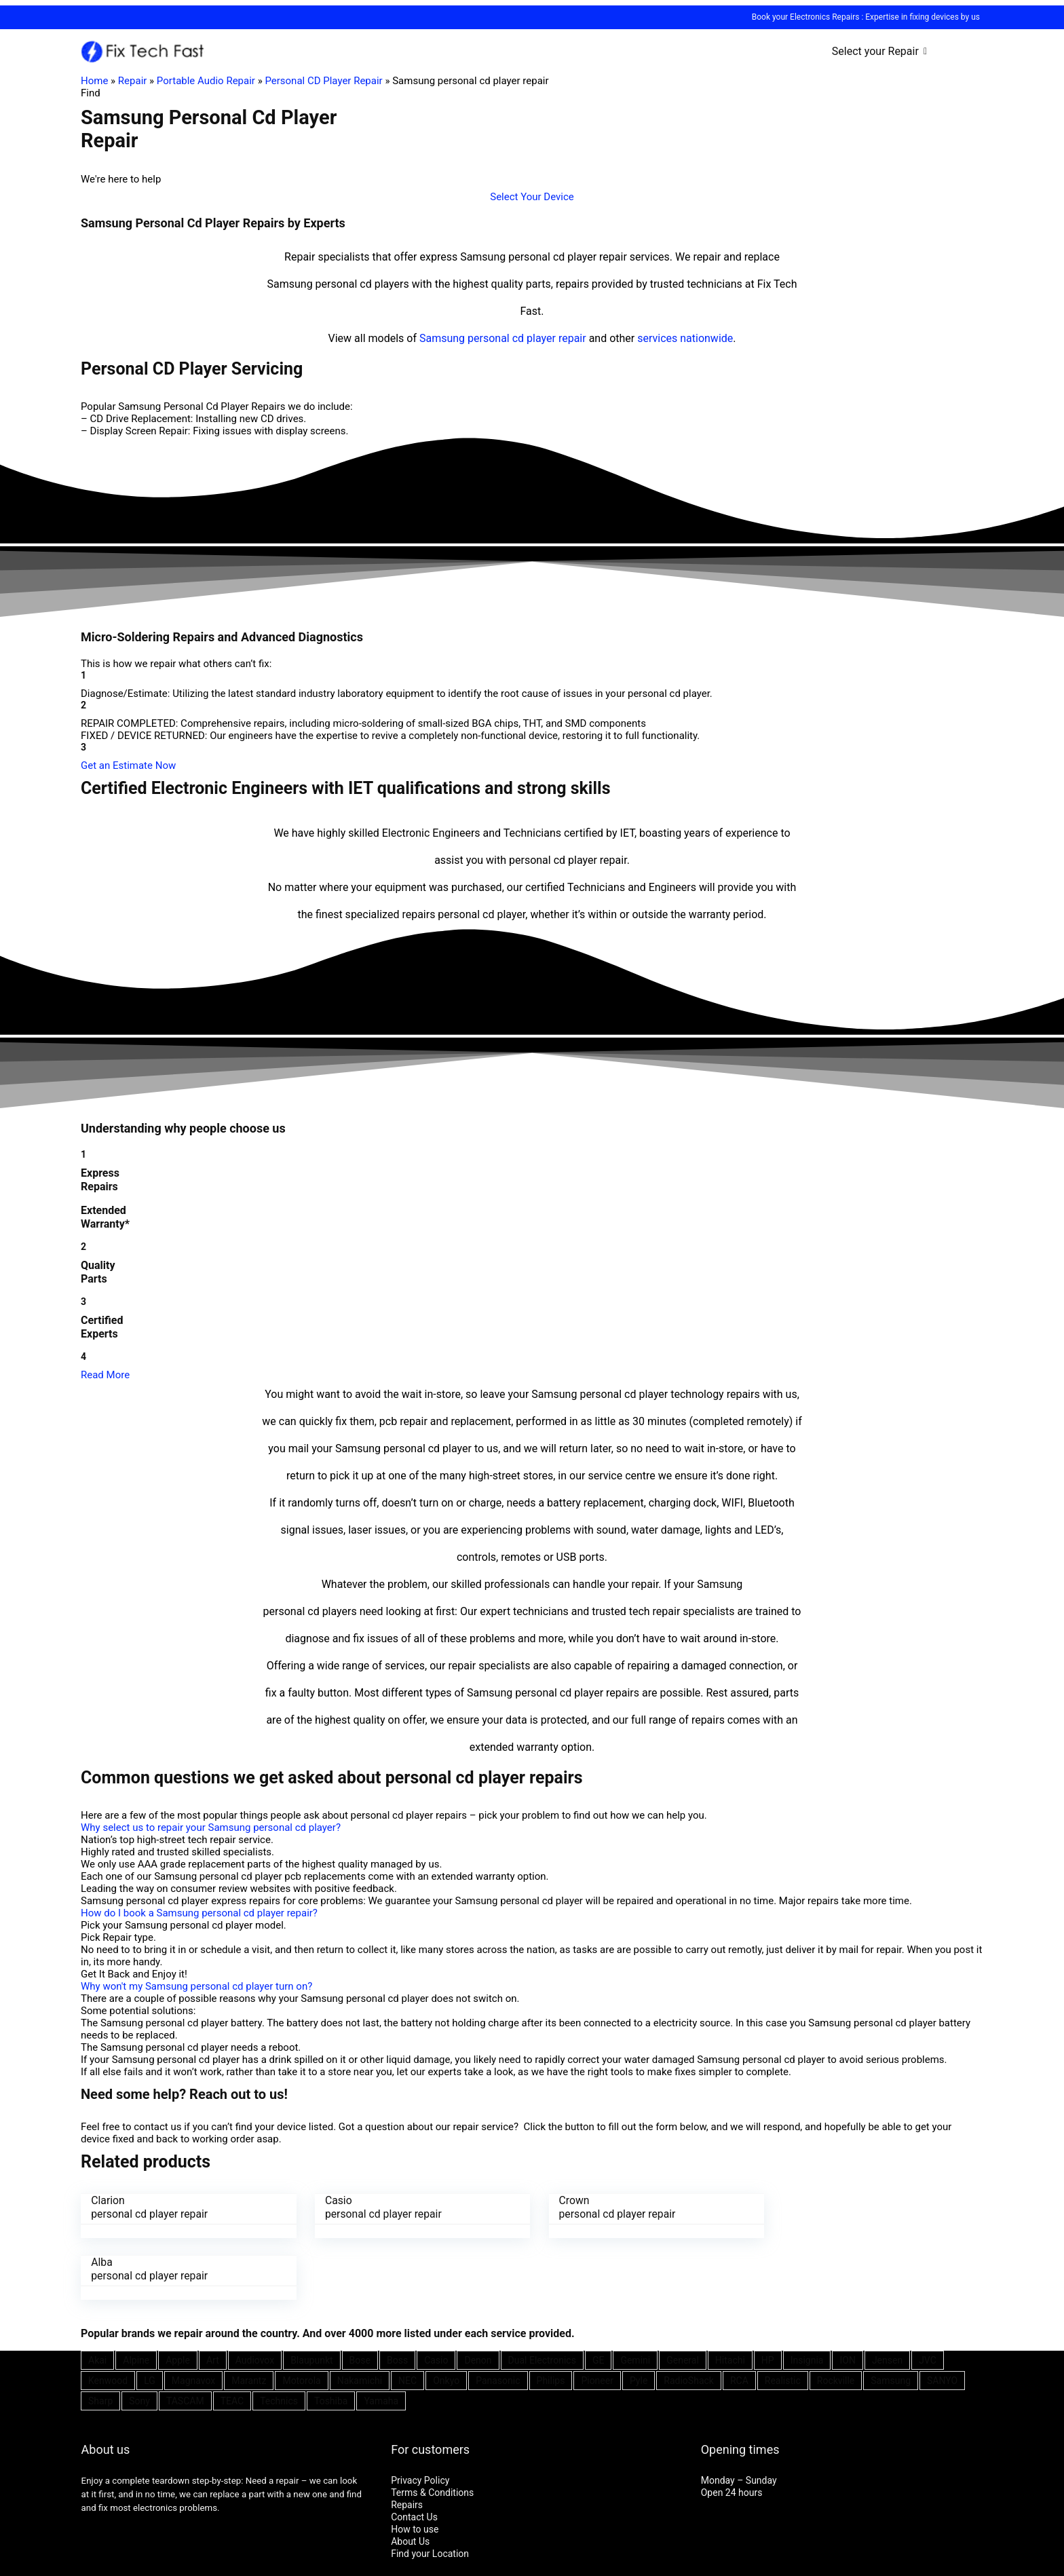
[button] (532, 197)
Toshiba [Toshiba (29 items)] (330, 2339)
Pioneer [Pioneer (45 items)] (597, 2318)
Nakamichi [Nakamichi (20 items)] (359, 2318)
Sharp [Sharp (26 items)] (100, 2339)
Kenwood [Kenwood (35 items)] (108, 2318)
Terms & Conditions (432, 2430)
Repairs (407, 2443)
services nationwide (685, 338)
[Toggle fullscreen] (31, 2561)
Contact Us (414, 2455)
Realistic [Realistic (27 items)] (783, 2318)
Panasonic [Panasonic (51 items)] (498, 2318)
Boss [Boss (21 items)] (397, 2298)
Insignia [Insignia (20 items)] (807, 2298)
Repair (132, 81)
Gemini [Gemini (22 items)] (635, 2298)
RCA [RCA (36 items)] (739, 2318)
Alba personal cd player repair (840, 2207)
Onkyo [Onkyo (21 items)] (446, 2318)
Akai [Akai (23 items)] (97, 2298)
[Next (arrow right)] (19, 2573)
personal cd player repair (527, 338)
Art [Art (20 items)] (212, 2298)
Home (94, 81)
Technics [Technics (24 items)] (279, 2339)
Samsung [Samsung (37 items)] (891, 2318)
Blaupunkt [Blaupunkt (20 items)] (311, 2298)
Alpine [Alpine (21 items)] (136, 2298)
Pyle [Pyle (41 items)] (638, 2318)
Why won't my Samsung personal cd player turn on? (196, 1986)
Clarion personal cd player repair (149, 2207)
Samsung (442, 338)
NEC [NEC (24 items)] (407, 2318)
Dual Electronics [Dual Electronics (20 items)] (542, 2298)
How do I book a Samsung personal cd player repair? (199, 1913)
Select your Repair (875, 51)
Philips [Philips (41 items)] (551, 2318)
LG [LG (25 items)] (149, 2318)
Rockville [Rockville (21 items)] (835, 2318)
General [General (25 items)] (682, 2298)
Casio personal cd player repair (379, 2207)
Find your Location (430, 2491)
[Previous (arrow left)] (5, 2573)
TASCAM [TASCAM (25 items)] (185, 2339)
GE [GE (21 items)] (598, 2298)
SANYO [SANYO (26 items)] (942, 2318)
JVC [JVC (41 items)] (927, 2298)
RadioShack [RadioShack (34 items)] (689, 2318)
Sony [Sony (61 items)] (139, 2339)
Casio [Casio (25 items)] (436, 2298)
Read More (105, 1375)
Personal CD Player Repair (323, 81)
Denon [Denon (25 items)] (477, 2298)
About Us (410, 2479)
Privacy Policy (420, 2418)
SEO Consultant (502, 2533)
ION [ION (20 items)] (847, 2298)
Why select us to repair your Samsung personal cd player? (211, 1827)
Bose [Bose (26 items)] (359, 2298)
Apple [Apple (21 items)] (178, 2298)
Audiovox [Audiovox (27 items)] (254, 2298)
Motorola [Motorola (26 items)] (301, 2318)
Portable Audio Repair (206, 81)
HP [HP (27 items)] (767, 2298)
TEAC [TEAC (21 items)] (232, 2339)
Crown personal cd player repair (610, 2207)
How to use (414, 2467)
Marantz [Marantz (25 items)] (248, 2318)
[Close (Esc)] (5, 2561)
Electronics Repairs (824, 17)
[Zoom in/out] (45, 2561)
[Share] (19, 2561)
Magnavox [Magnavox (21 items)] (193, 2318)
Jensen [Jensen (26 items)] (887, 2298)
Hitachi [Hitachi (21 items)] (730, 2298)
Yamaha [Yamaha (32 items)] (381, 2339)
